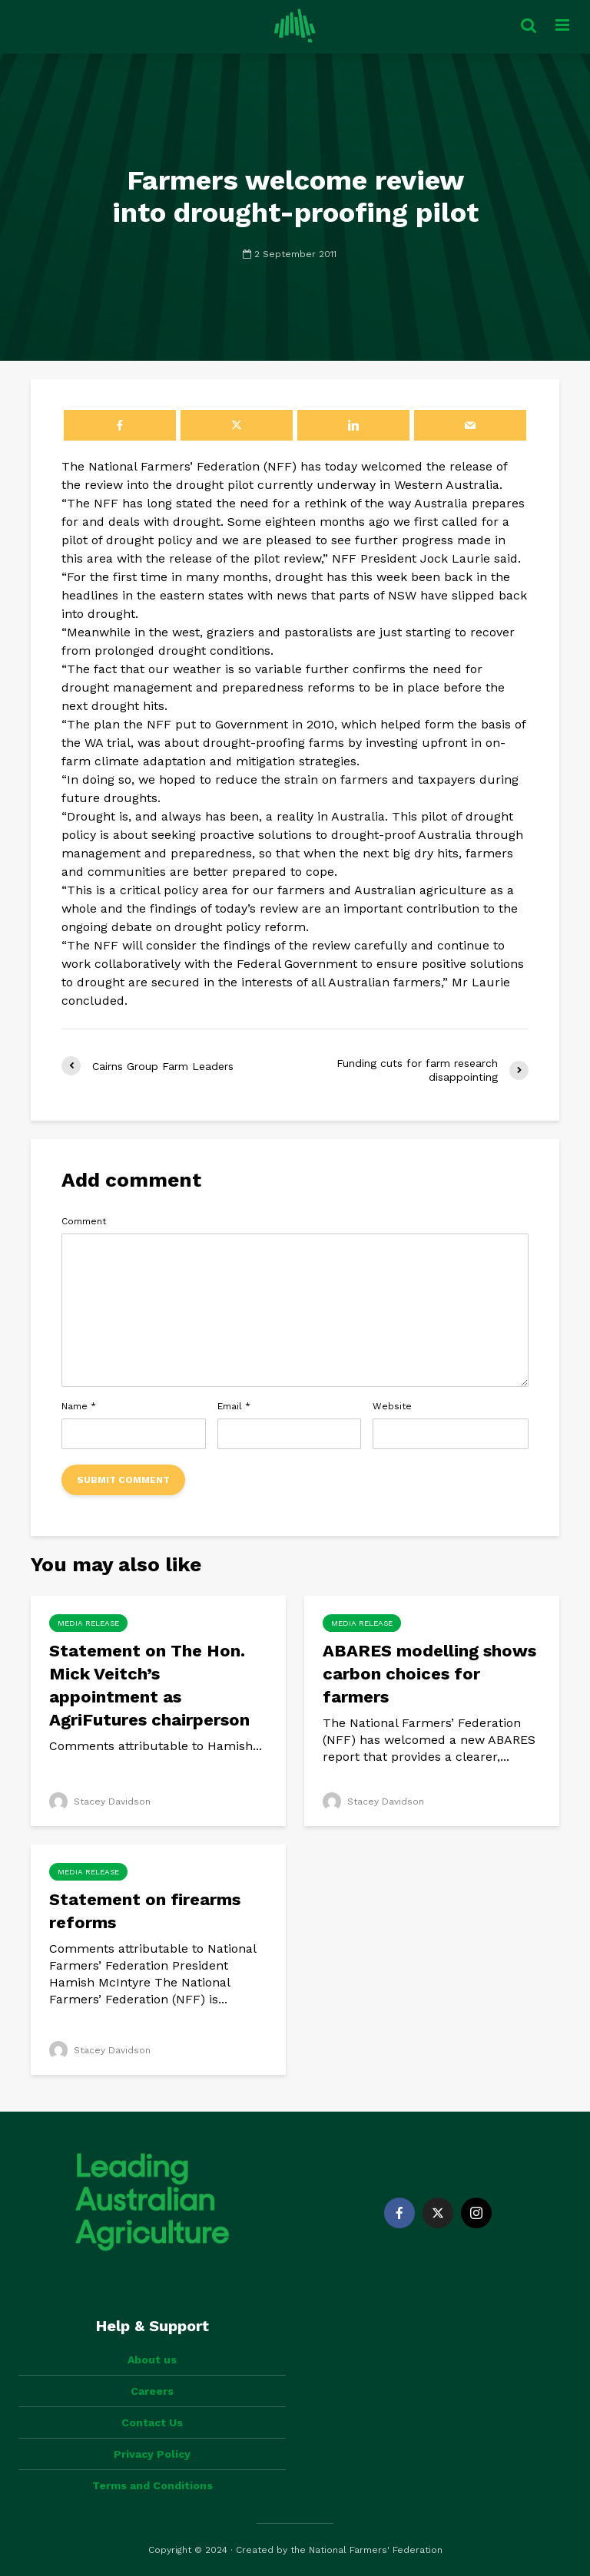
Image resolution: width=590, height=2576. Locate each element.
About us (152, 2359)
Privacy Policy (152, 2454)
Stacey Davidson (100, 1801)
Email (233, 1406)
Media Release (88, 1623)
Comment (83, 1221)
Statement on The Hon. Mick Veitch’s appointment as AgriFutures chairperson (149, 1685)
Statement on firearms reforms (144, 1911)
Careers (152, 2391)
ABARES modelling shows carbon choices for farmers (429, 1673)
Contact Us (152, 2422)
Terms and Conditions (152, 2485)
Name (78, 1406)
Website (392, 1406)
